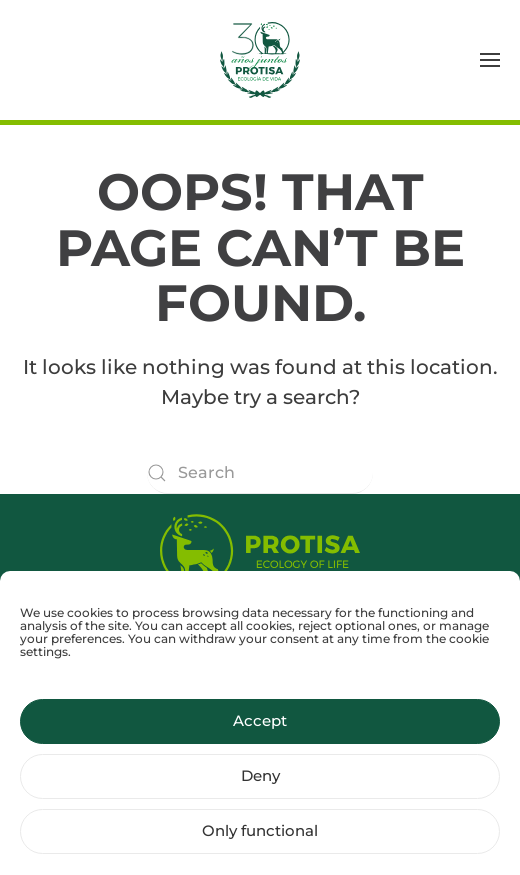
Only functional (260, 839)
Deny (260, 784)
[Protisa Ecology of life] (260, 546)
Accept (260, 729)
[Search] (260, 473)
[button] (490, 60)
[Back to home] (260, 60)
